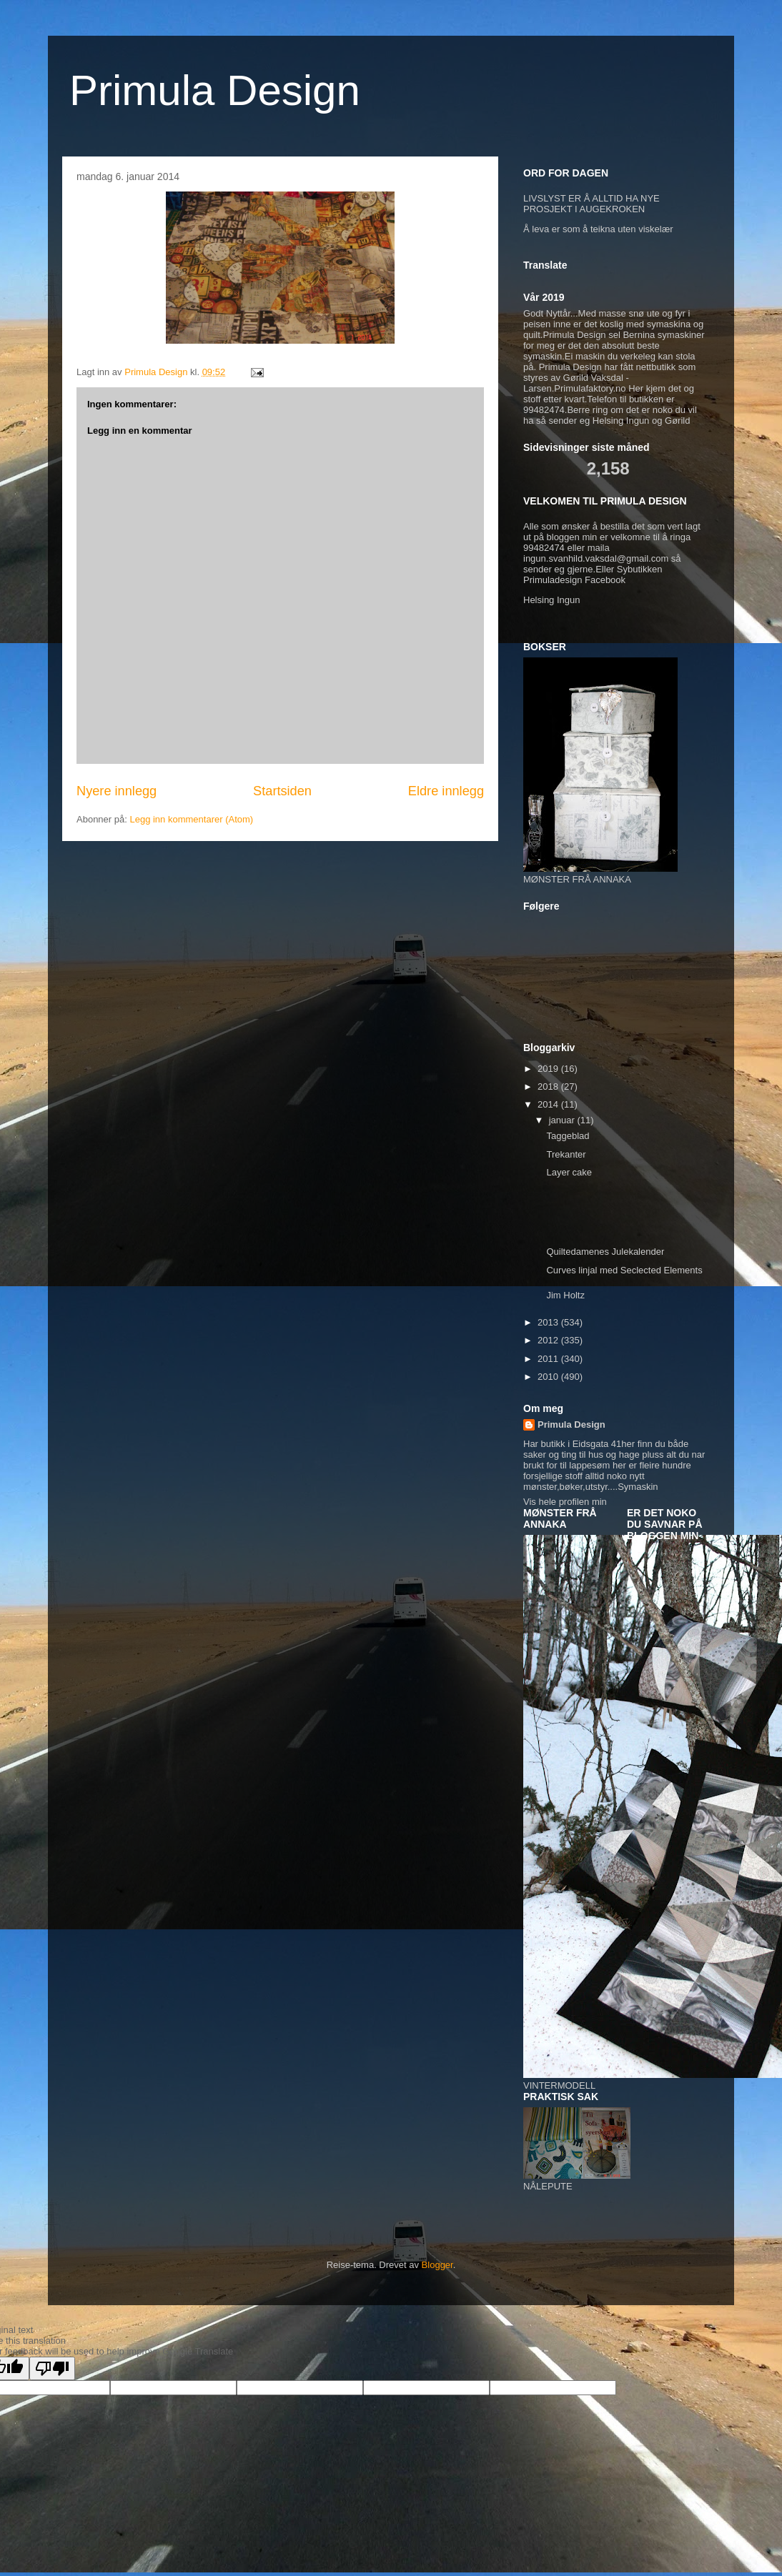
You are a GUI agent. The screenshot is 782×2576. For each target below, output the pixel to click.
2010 (549, 1376)
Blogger (437, 2264)
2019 (549, 1068)
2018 (549, 1086)
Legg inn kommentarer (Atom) (191, 819)
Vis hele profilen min (565, 1501)
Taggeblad (567, 1135)
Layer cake (569, 1172)
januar (563, 1120)
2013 (549, 1322)
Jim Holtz (565, 1295)
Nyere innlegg (116, 791)
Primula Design (214, 90)
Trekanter (565, 1154)
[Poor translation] (52, 2368)
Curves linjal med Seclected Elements (624, 1270)
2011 (549, 1358)
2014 (549, 1104)
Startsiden (282, 791)
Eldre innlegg (446, 791)
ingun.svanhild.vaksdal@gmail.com (595, 558)
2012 (549, 1340)
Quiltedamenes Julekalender (605, 1251)
